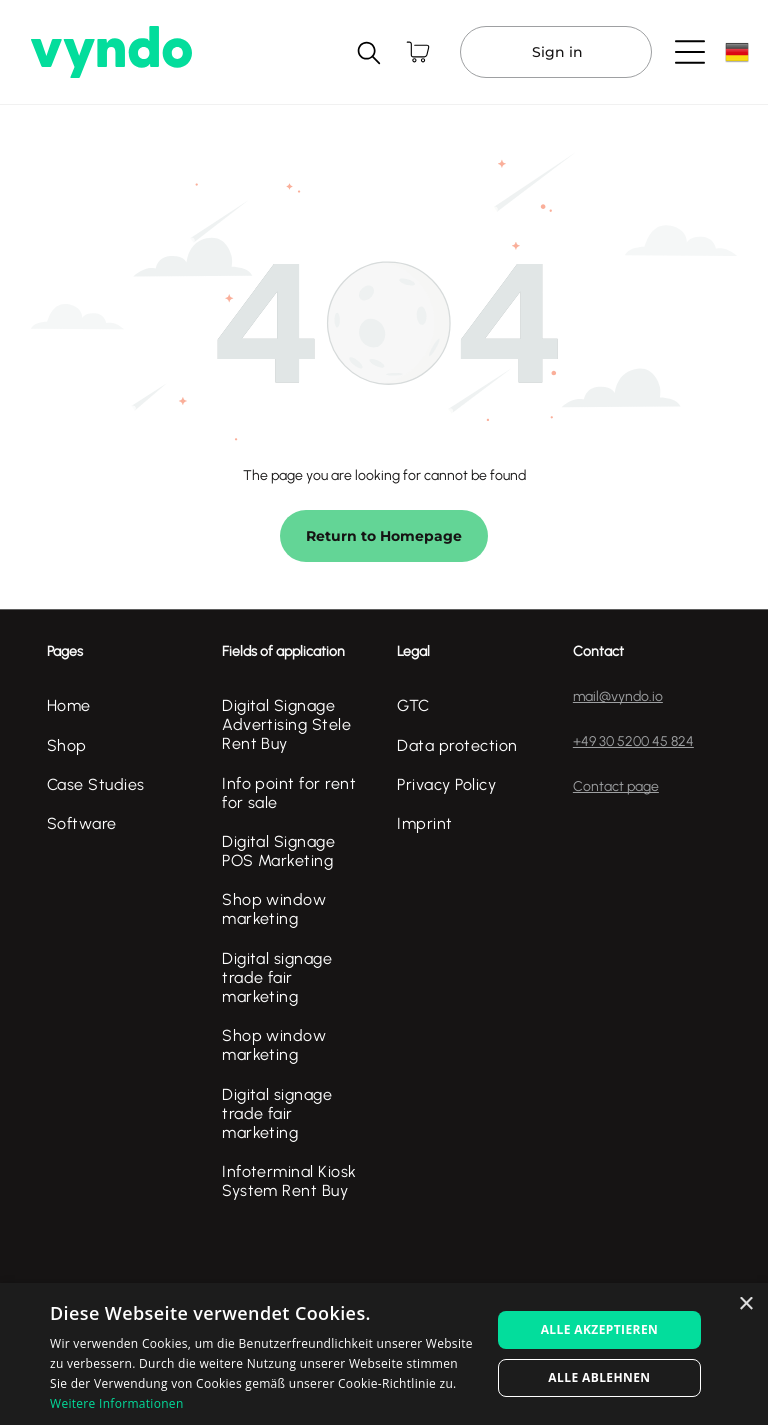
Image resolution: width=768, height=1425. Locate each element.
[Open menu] (690, 52)
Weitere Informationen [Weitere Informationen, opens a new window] (117, 1403)
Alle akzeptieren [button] (600, 1329)
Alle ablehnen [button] (599, 1377)
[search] (369, 54)
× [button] (745, 1304)
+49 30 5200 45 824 (633, 741)
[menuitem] (121, 705)
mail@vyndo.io (618, 696)
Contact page (616, 786)
